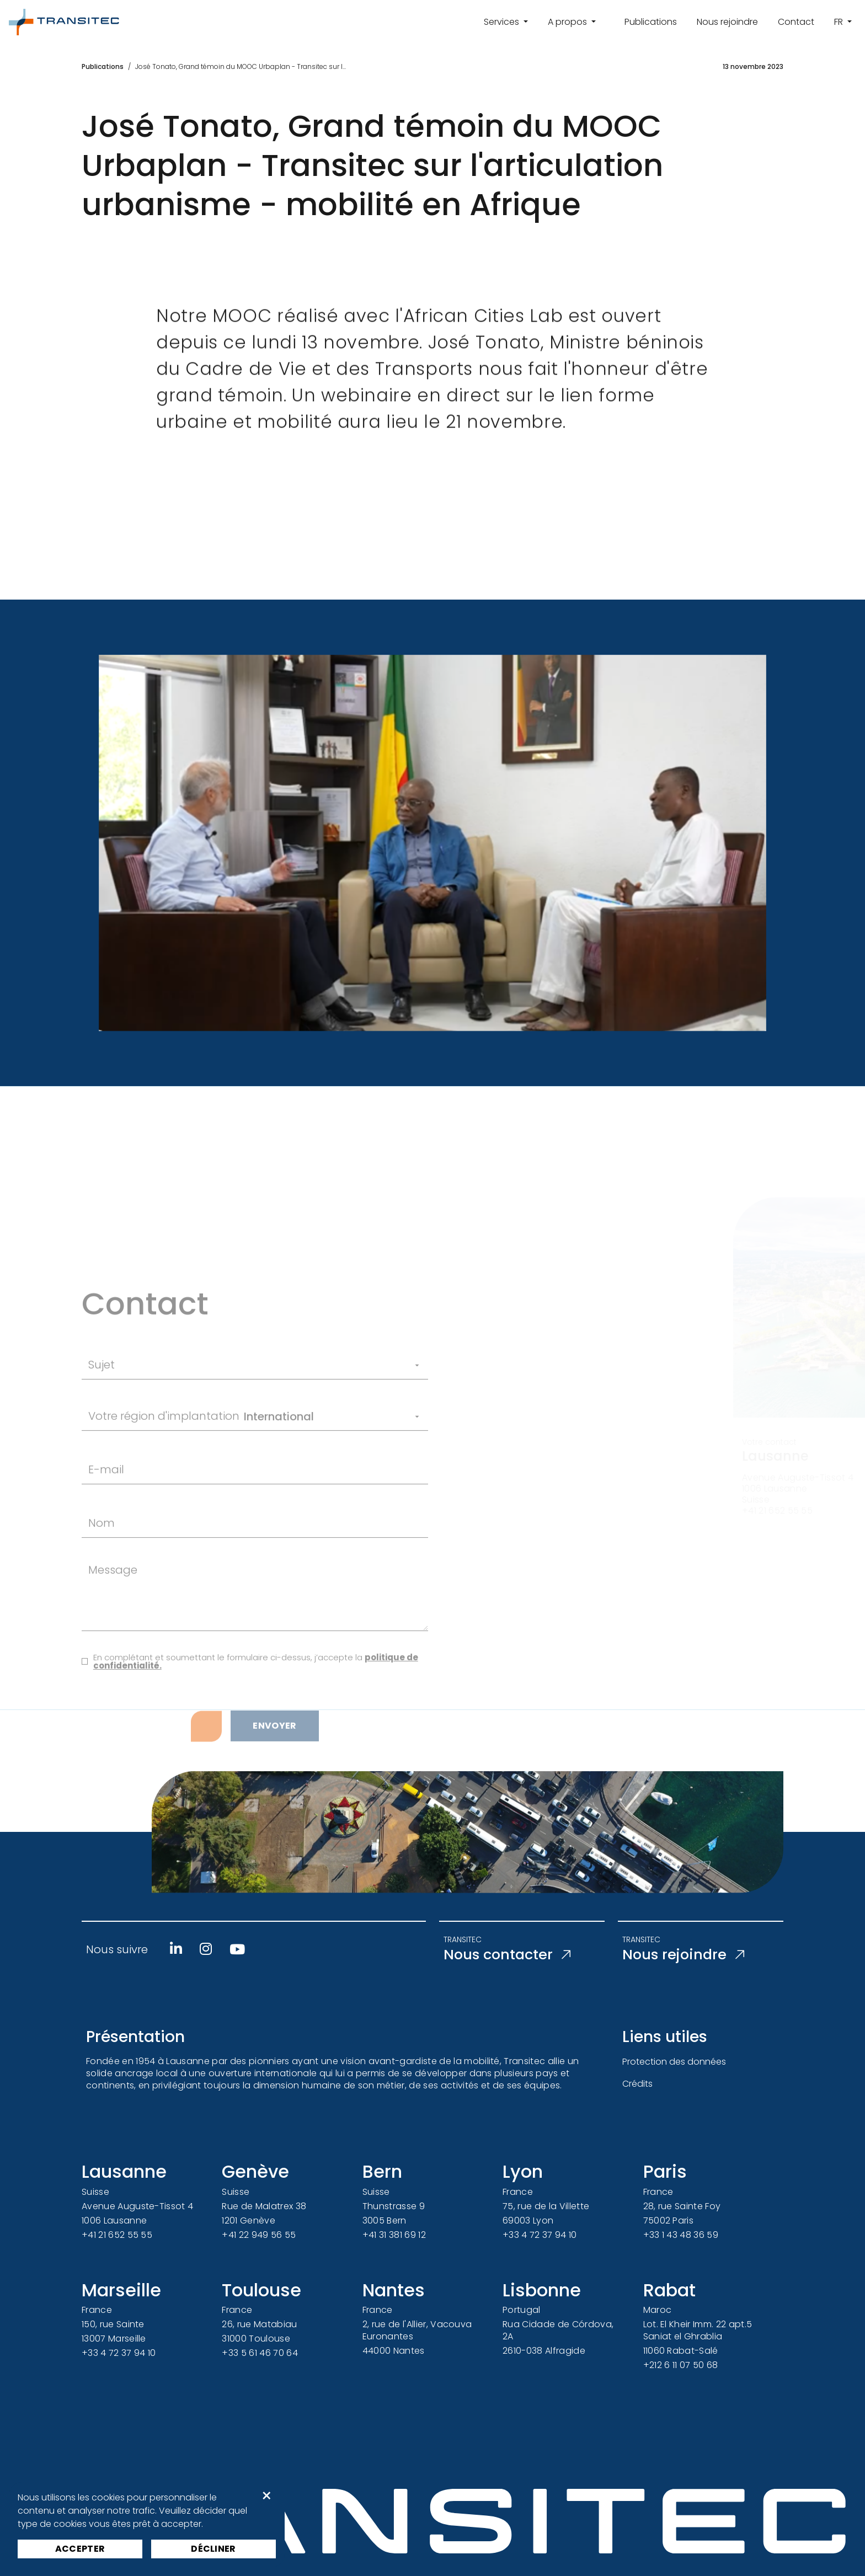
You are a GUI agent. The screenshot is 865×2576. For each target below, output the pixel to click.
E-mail (106, 1521)
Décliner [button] (213, 2548)
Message (112, 1621)
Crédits (637, 2083)
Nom (101, 1575)
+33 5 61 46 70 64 (259, 2353)
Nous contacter (513, 1955)
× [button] (267, 2496)
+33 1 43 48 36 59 (680, 2234)
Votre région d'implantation (163, 1468)
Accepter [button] (80, 2548)
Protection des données (674, 2061)
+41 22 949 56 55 (259, 2234)
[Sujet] (272, 1417)
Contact (796, 21)
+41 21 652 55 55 (117, 2234)
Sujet (101, 1416)
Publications (650, 21)
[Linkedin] (176, 1949)
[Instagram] (206, 1949)
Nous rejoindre (727, 21)
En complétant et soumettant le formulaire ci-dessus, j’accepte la (255, 1713)
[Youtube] (237, 1949)
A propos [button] (568, 21)
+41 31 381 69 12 (394, 2234)
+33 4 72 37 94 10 (539, 2234)
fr (839, 21)
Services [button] (502, 21)
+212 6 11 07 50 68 (680, 2365)
